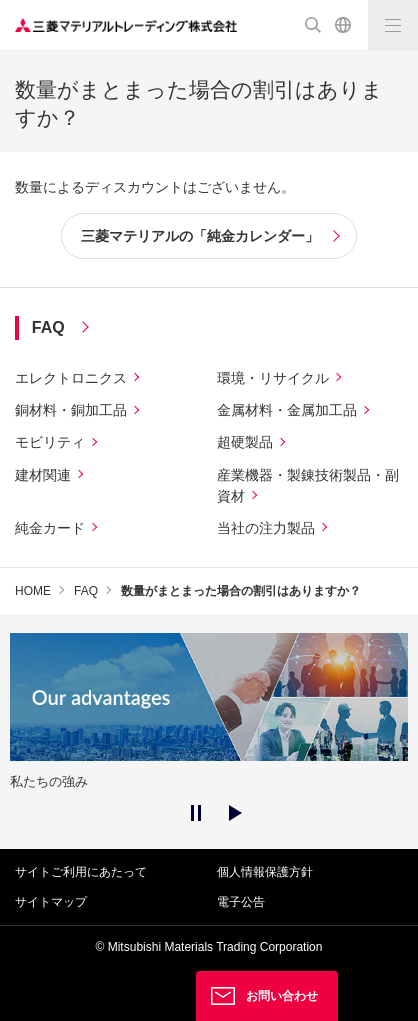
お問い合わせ (282, 996)
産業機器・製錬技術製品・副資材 (308, 485)
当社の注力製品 (266, 528)
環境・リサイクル (273, 378)
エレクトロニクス (71, 378)
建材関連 (43, 475)
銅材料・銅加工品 (71, 410)
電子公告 (241, 902)
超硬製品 (245, 442)
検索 (313, 25)
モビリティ (50, 442)
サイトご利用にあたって (81, 872)
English (343, 25)
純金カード (50, 528)
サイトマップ (51, 902)
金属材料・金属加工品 (287, 410)
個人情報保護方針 (265, 872)
